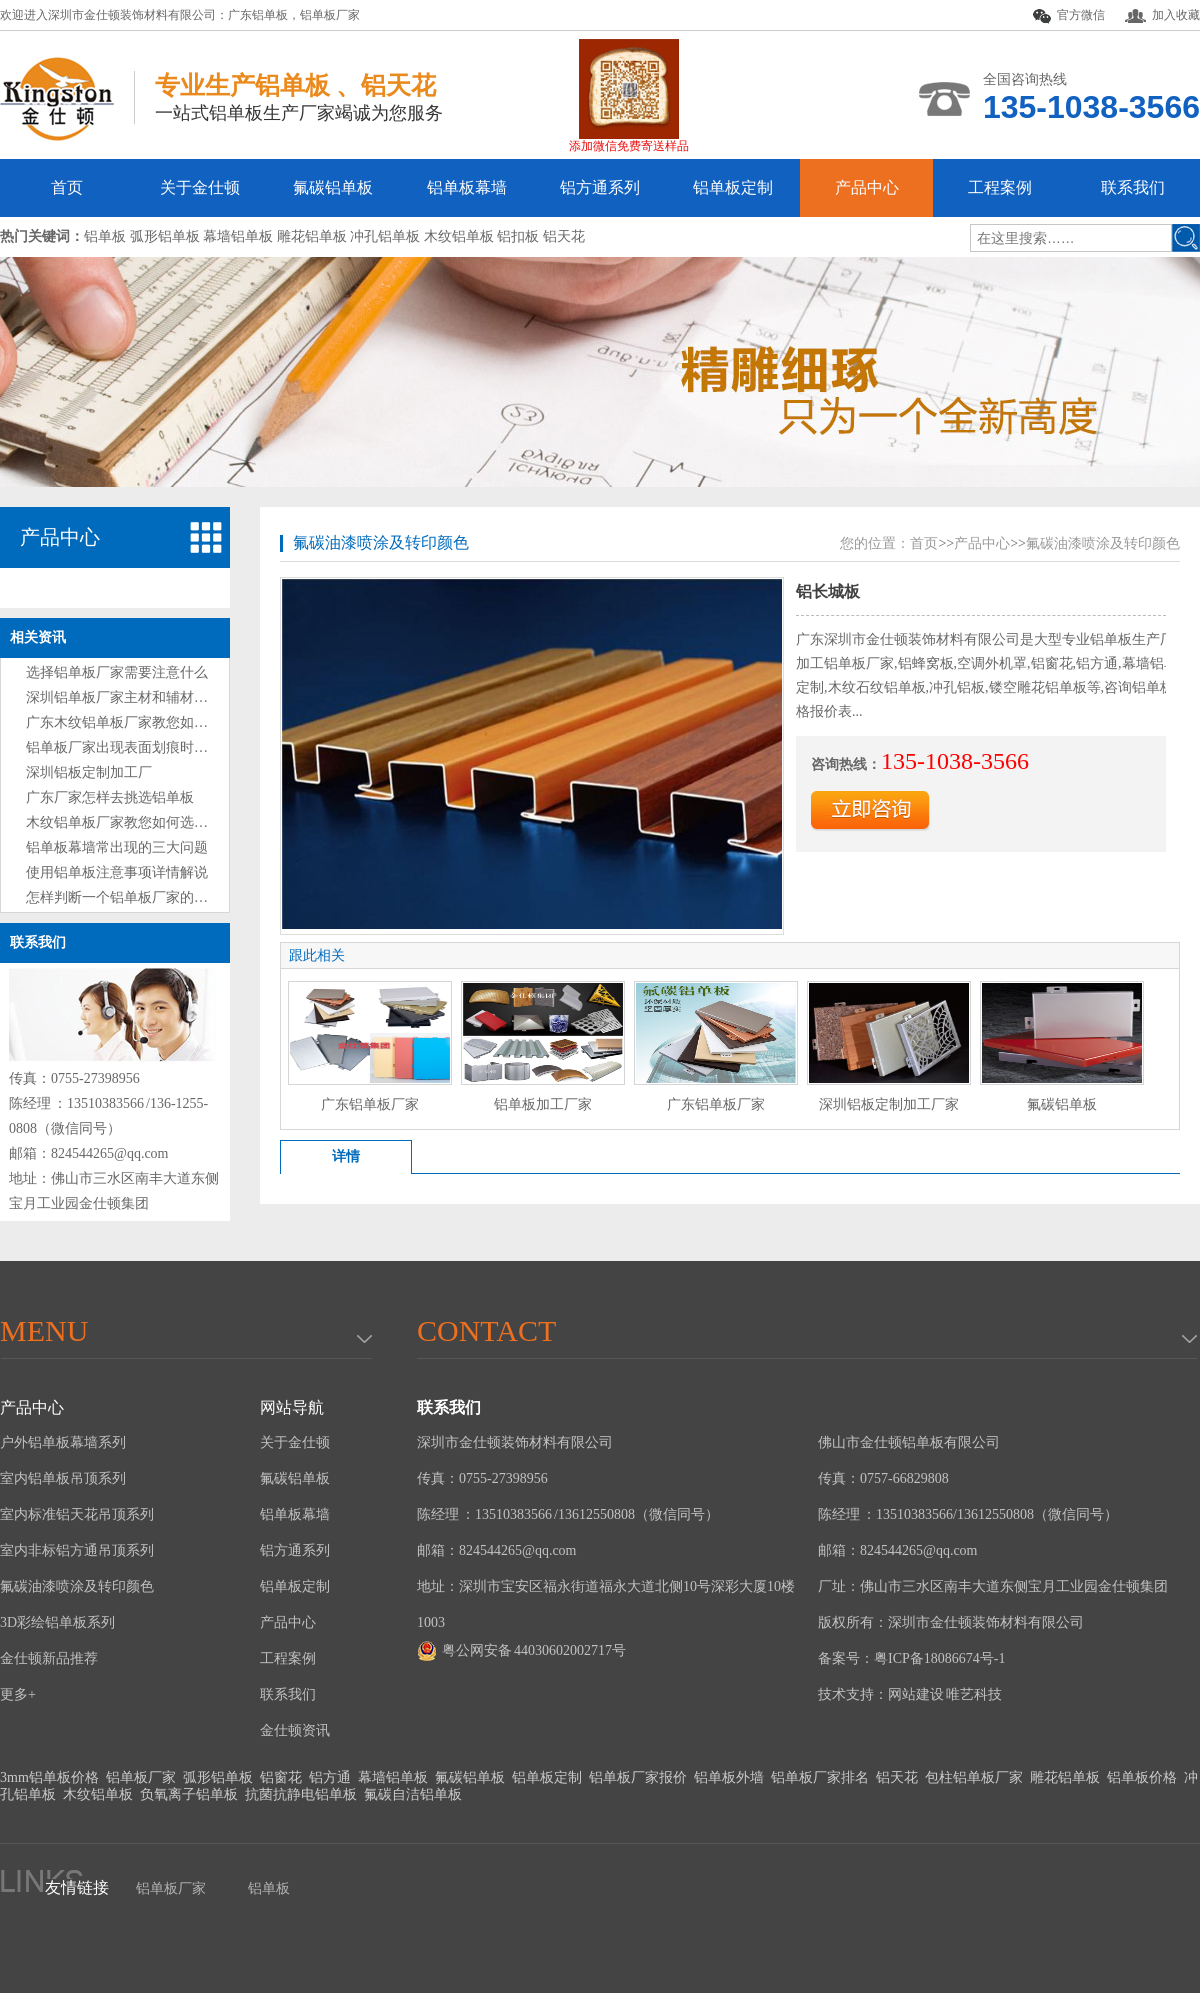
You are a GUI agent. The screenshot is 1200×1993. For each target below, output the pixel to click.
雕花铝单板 (1065, 1777)
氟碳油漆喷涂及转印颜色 (381, 542)
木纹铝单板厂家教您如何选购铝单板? (141, 822)
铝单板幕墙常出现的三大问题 (117, 847)
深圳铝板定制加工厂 (89, 772)
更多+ (18, 1694)
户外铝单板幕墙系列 (63, 1442)
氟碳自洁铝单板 (413, 1794)
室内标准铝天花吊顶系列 (77, 1514)
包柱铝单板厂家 (974, 1777)
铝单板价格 (1142, 1777)
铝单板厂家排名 (820, 1777)
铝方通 (330, 1777)
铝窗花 (281, 1777)
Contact (486, 1330)
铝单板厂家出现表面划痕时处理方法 (138, 747)
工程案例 (1000, 187)
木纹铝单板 (98, 1794)
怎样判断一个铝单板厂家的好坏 (124, 897)
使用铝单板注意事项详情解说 (117, 872)
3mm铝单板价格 (49, 1777)
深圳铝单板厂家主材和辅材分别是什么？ (152, 697)
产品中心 (867, 187)
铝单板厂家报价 (638, 1777)
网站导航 (292, 1407)
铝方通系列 (600, 187)
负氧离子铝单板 (189, 1794)
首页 (67, 187)
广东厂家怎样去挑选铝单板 (110, 797)
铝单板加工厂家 (543, 1104)
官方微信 (1069, 16)
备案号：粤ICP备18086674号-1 (911, 1658)
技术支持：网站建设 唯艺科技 (910, 1694)
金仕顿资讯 (295, 1730)
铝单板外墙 (729, 1777)
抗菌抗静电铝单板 (301, 1794)
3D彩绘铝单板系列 (57, 1622)
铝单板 (269, 1888)
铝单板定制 (733, 187)
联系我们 (1133, 187)
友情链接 (77, 1887)
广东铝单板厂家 (370, 1104)
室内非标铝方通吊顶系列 (77, 1550)
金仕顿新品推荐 (49, 1658)
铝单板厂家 (330, 15)
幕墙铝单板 (393, 1777)
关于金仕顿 (200, 187)
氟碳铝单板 (333, 187)
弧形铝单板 (218, 1777)
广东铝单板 (258, 15)
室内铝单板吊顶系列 (63, 1478)
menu (44, 1330)
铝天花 (897, 1777)
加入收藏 (1162, 15)
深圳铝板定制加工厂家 (889, 1104)
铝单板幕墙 (467, 187)
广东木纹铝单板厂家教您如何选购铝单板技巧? (169, 722)
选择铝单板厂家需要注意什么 (117, 672)
